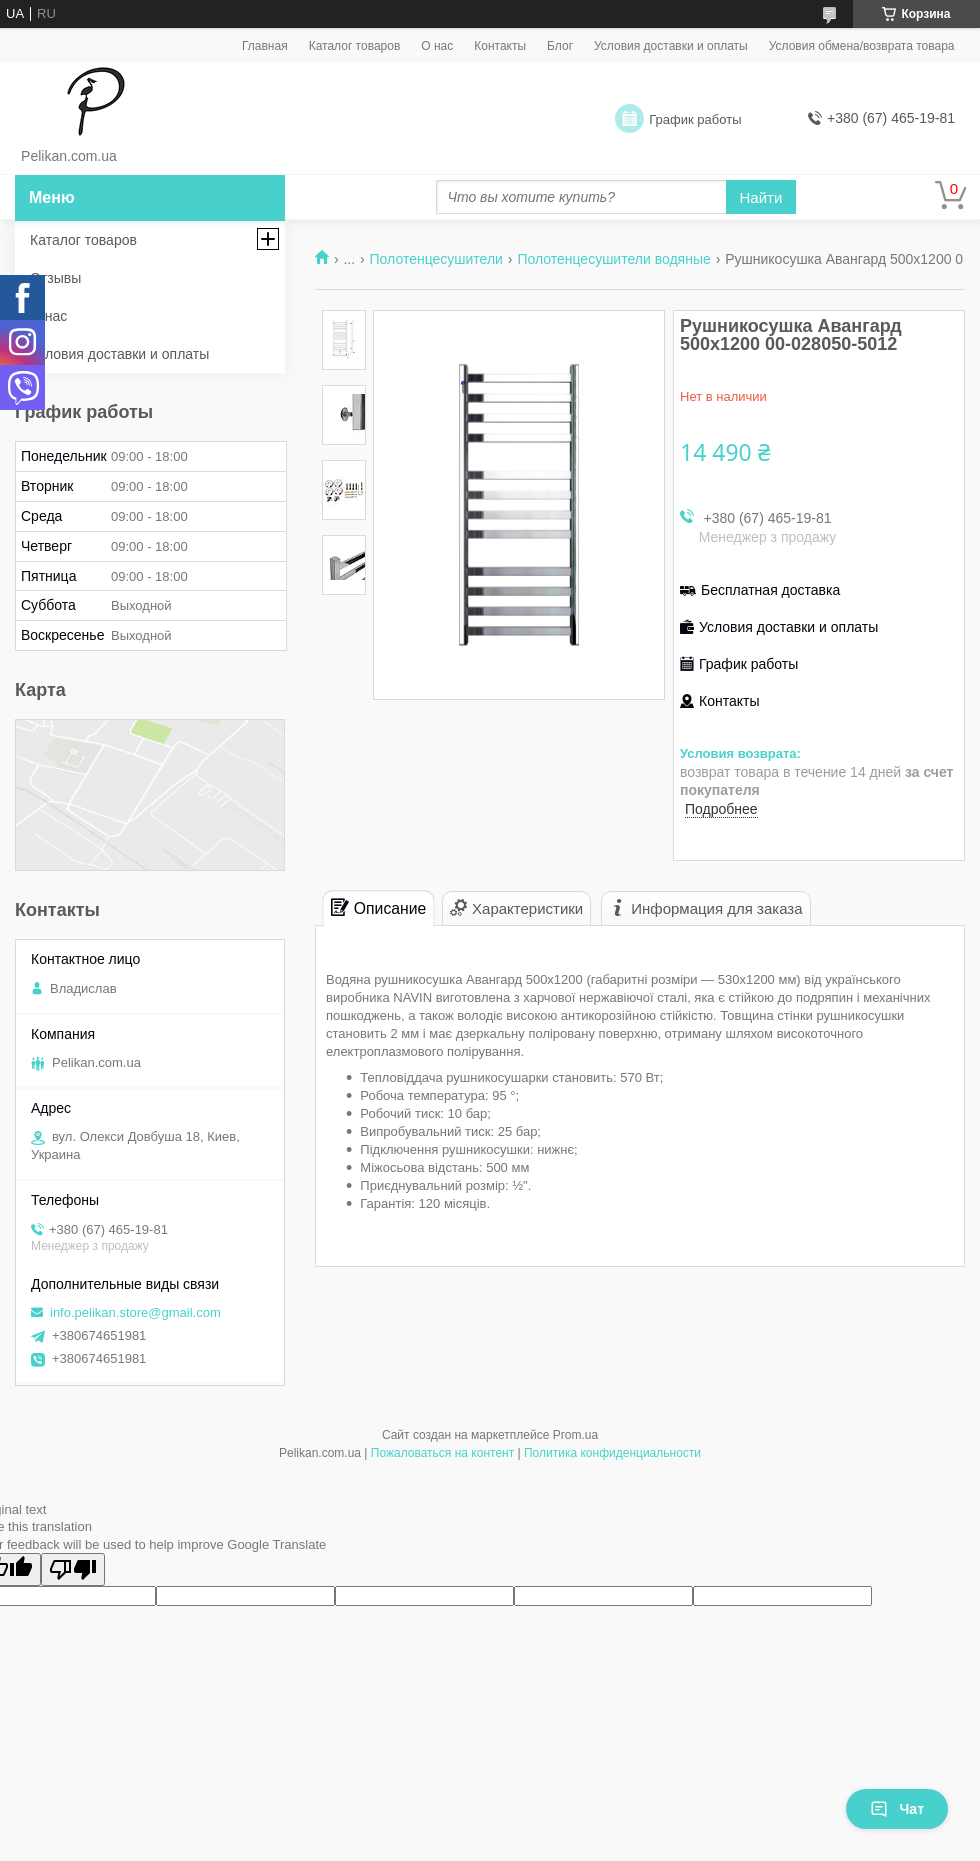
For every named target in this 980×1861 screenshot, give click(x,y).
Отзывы (55, 278)
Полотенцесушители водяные (613, 259)
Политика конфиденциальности (612, 1453)
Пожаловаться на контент (442, 1453)
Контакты (500, 46)
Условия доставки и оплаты (671, 46)
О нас (437, 46)
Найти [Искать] (761, 197)
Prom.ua (575, 1435)
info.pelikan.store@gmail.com (135, 1312)
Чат (897, 1809)
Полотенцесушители (436, 259)
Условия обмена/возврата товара (862, 46)
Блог (560, 46)
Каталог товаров (355, 46)
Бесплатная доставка (770, 590)
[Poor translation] (73, 1569)
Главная (265, 46)
